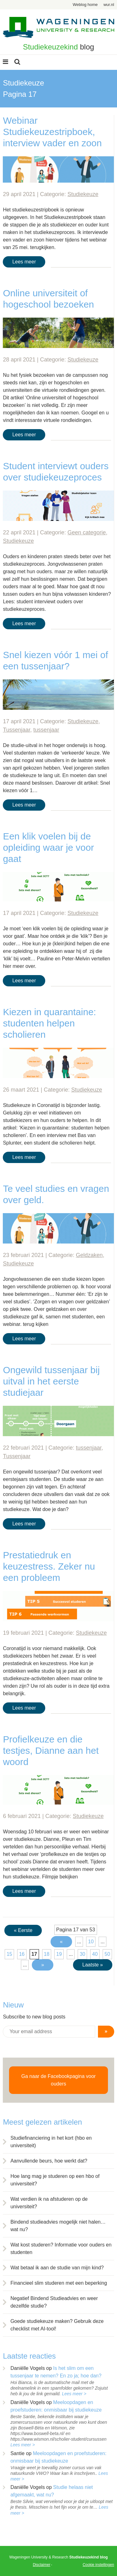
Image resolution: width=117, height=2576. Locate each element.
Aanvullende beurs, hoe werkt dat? (48, 2160)
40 (95, 1954)
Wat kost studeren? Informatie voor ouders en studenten (60, 2248)
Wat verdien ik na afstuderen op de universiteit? (49, 2202)
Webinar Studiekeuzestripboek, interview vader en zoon (52, 131)
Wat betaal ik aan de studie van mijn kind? (57, 2267)
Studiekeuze (82, 194)
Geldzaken (89, 1255)
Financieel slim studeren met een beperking (58, 2283)
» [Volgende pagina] (42, 1964)
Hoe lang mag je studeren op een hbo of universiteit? (55, 2180)
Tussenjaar (16, 730)
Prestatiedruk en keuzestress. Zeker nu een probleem (49, 1566)
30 (82, 1954)
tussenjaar (46, 730)
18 (47, 1954)
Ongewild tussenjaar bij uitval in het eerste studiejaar (51, 1381)
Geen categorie (86, 532)
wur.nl (109, 4)
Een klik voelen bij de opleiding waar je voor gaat (48, 847)
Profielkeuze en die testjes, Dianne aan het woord (51, 1750)
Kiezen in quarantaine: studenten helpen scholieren (49, 1023)
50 (107, 1954)
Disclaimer (41, 2565)
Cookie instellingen (98, 2565)
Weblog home (85, 4)
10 (91, 1941)
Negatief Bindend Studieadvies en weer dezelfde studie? (54, 2302)
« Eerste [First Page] (23, 1930)
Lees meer (24, 261)
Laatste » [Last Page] (92, 1964)
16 (22, 1954)
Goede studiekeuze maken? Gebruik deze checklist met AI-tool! (57, 2325)
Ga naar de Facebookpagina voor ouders (58, 2080)
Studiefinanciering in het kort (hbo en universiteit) (51, 2141)
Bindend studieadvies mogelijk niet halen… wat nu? (57, 2225)
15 (9, 1954)
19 (59, 1954)
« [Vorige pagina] (61, 1941)
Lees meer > (74, 2393)
